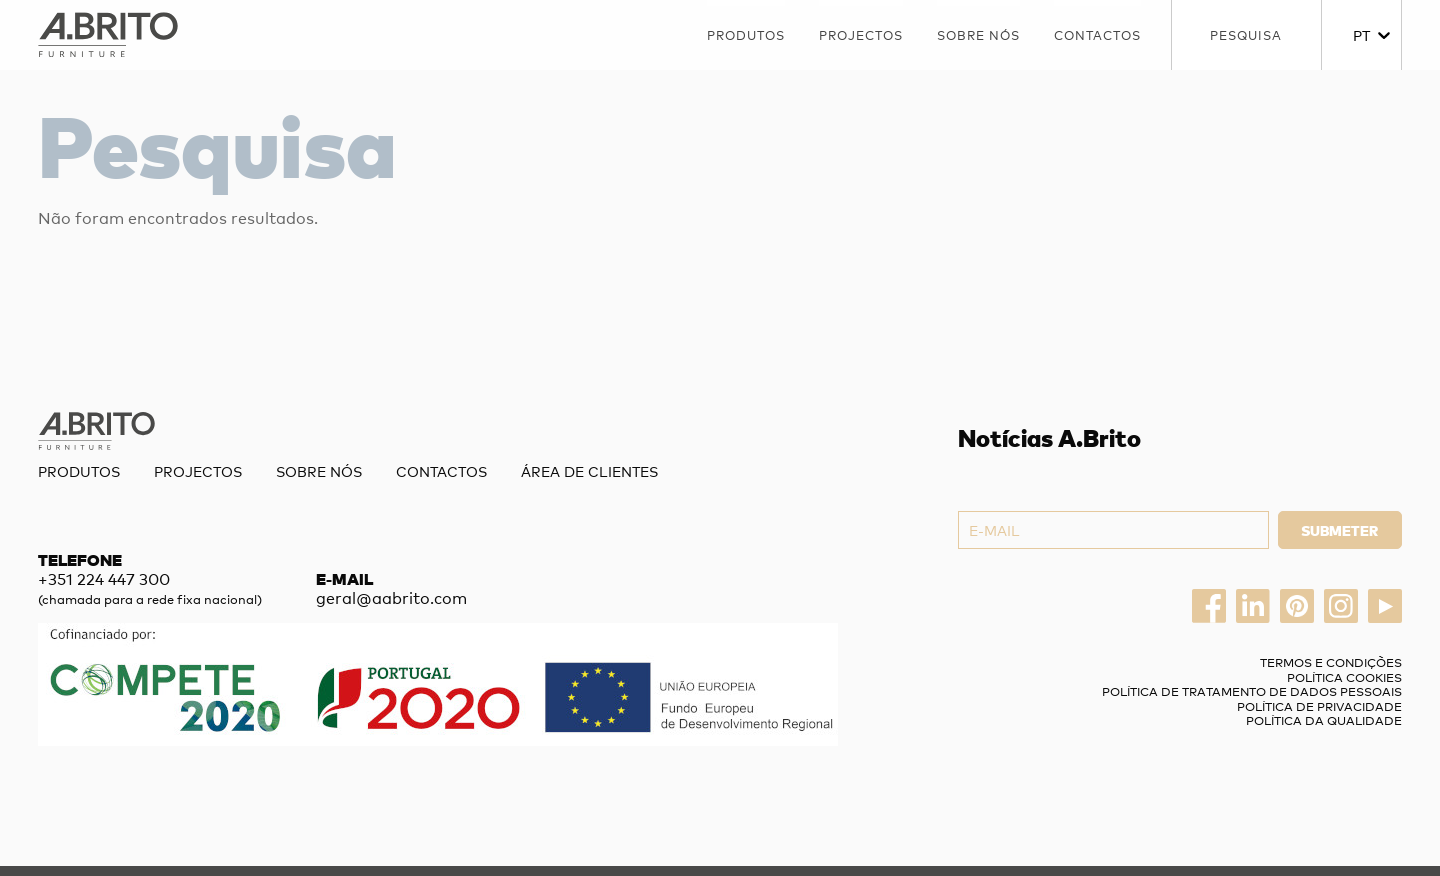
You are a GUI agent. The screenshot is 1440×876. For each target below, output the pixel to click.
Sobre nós (978, 35)
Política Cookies (1344, 677)
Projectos (861, 35)
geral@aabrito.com (391, 597)
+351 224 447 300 (104, 578)
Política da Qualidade (1324, 720)
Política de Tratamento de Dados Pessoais (1252, 691)
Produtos (746, 35)
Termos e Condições (1331, 662)
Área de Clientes (589, 471)
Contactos (1097, 35)
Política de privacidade (1319, 706)
